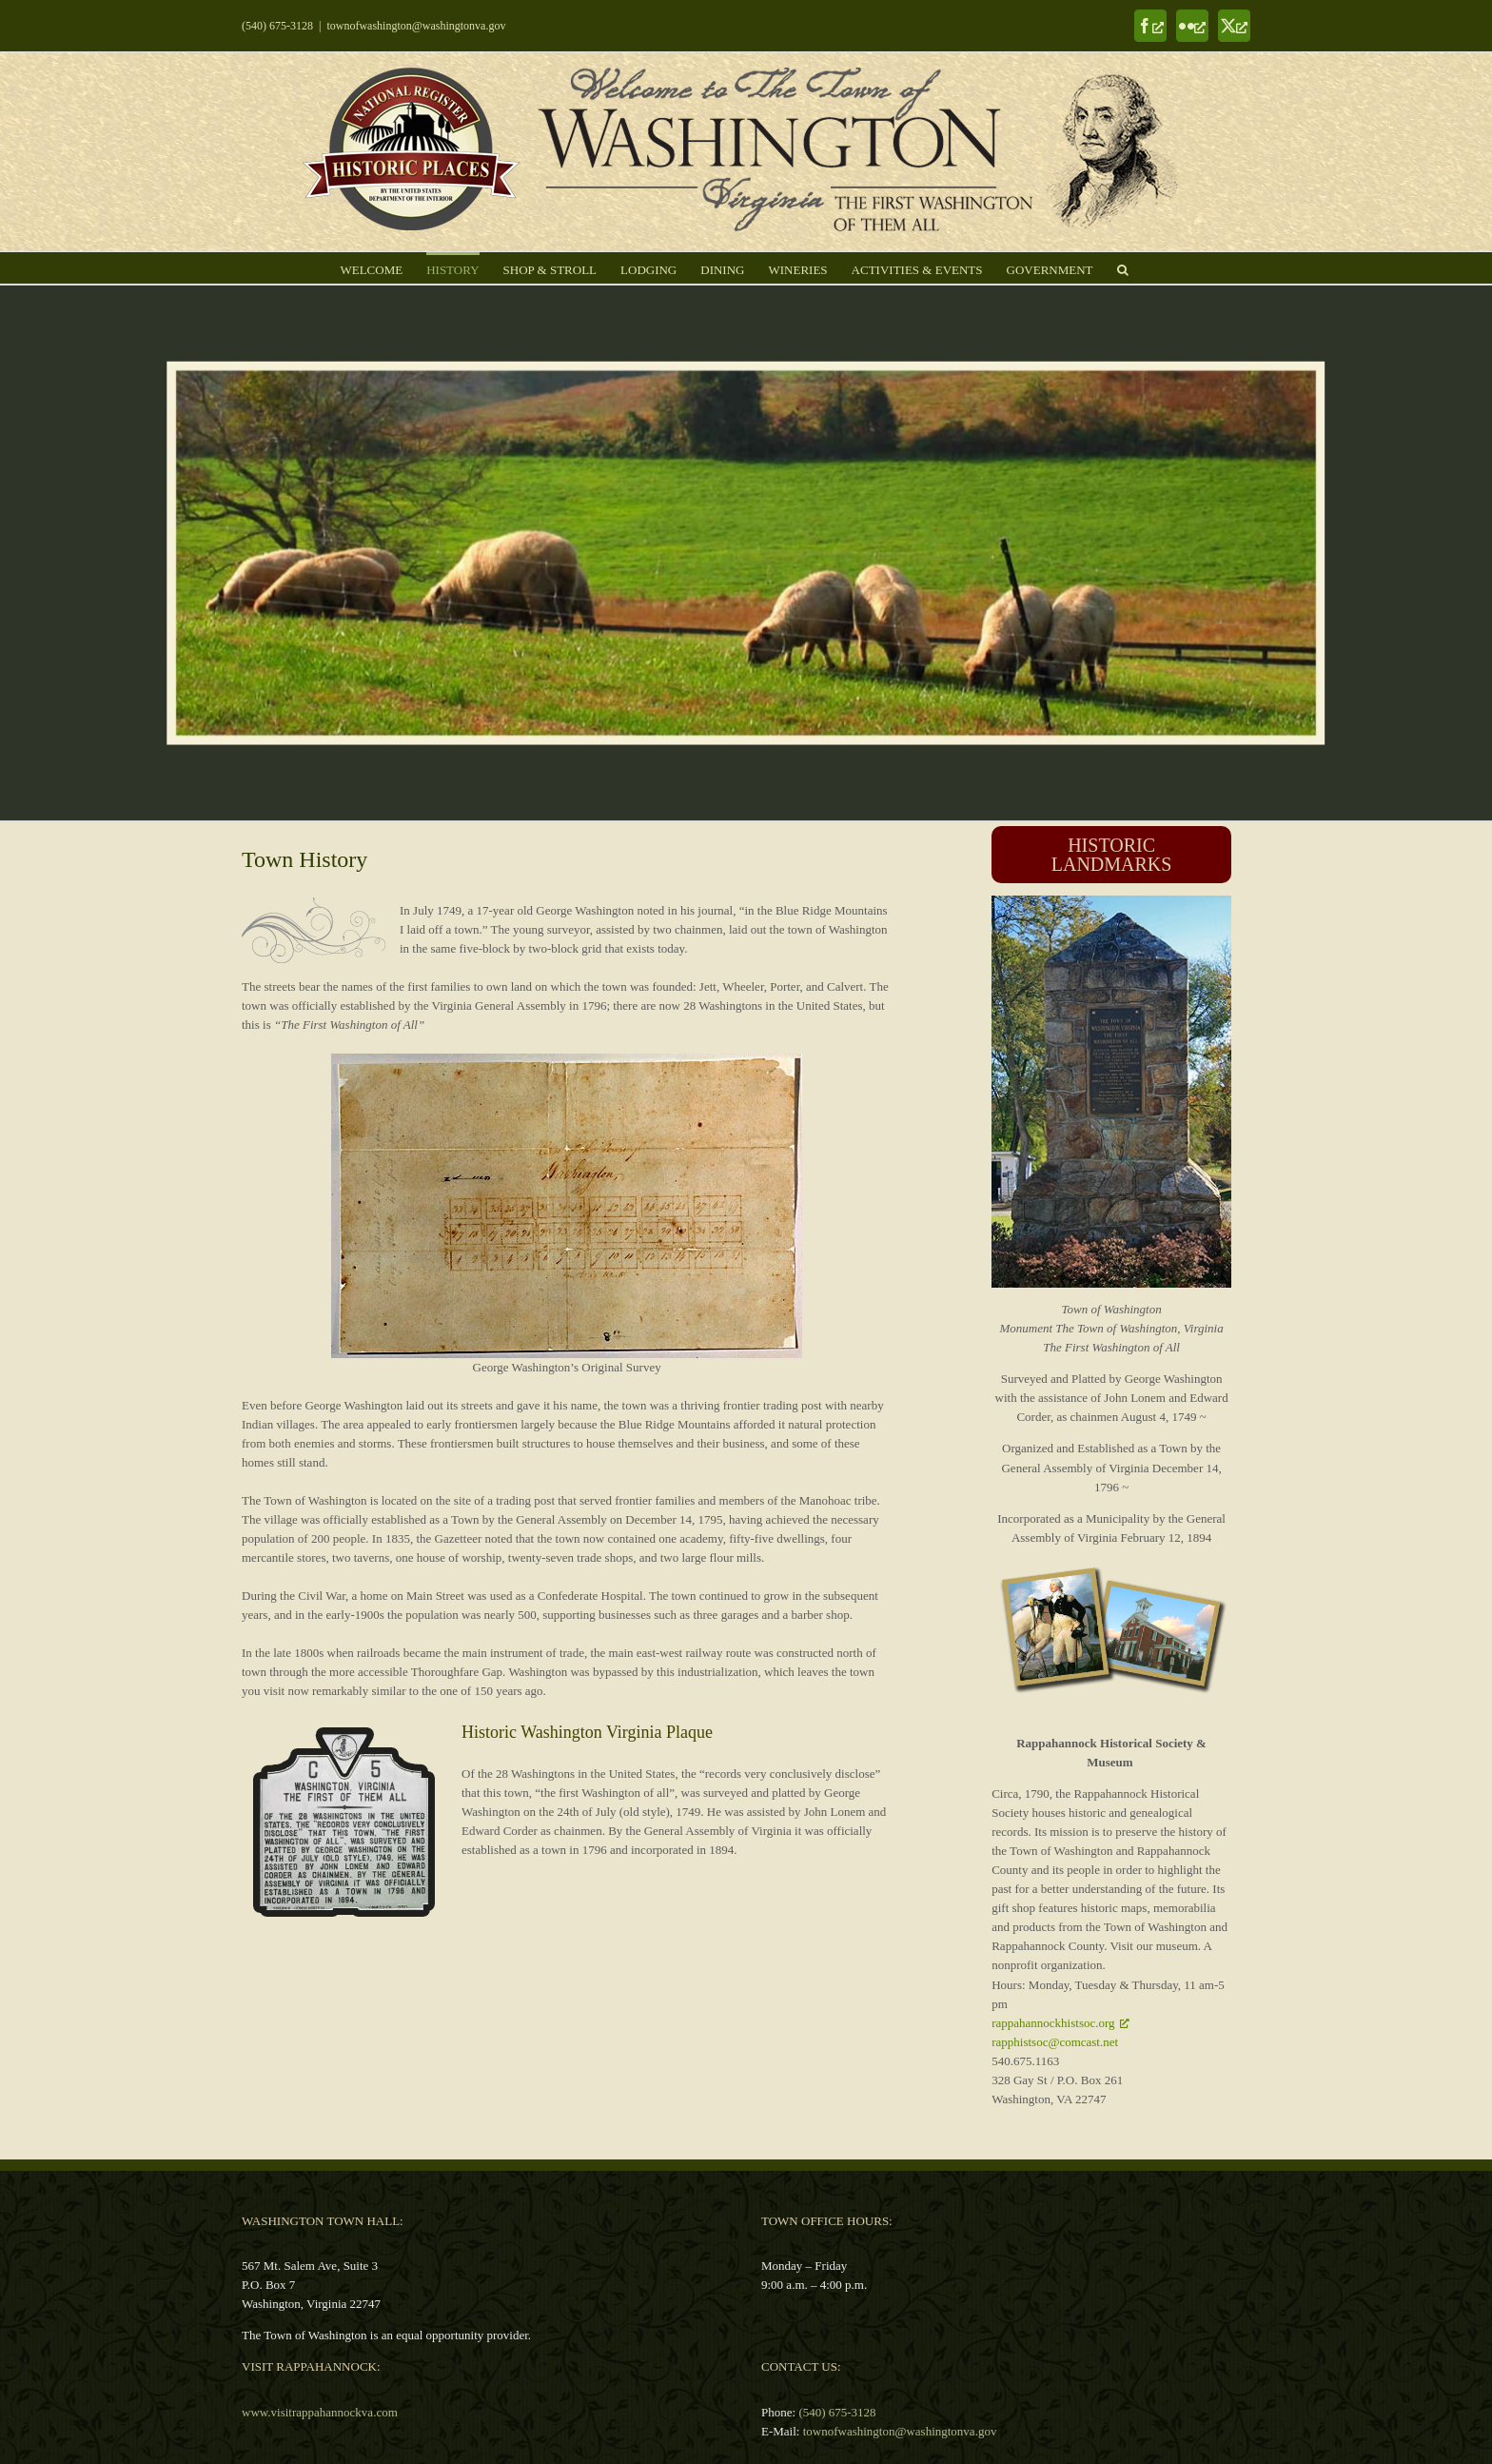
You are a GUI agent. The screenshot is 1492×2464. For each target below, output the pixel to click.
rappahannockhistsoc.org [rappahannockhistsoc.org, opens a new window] (1060, 2023)
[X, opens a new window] (1234, 26)
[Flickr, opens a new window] (1192, 26)
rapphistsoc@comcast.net (1054, 2042)
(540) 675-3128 (277, 25)
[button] (1123, 268)
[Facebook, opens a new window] (1150, 26)
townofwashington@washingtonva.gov (415, 25)
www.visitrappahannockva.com (320, 2412)
